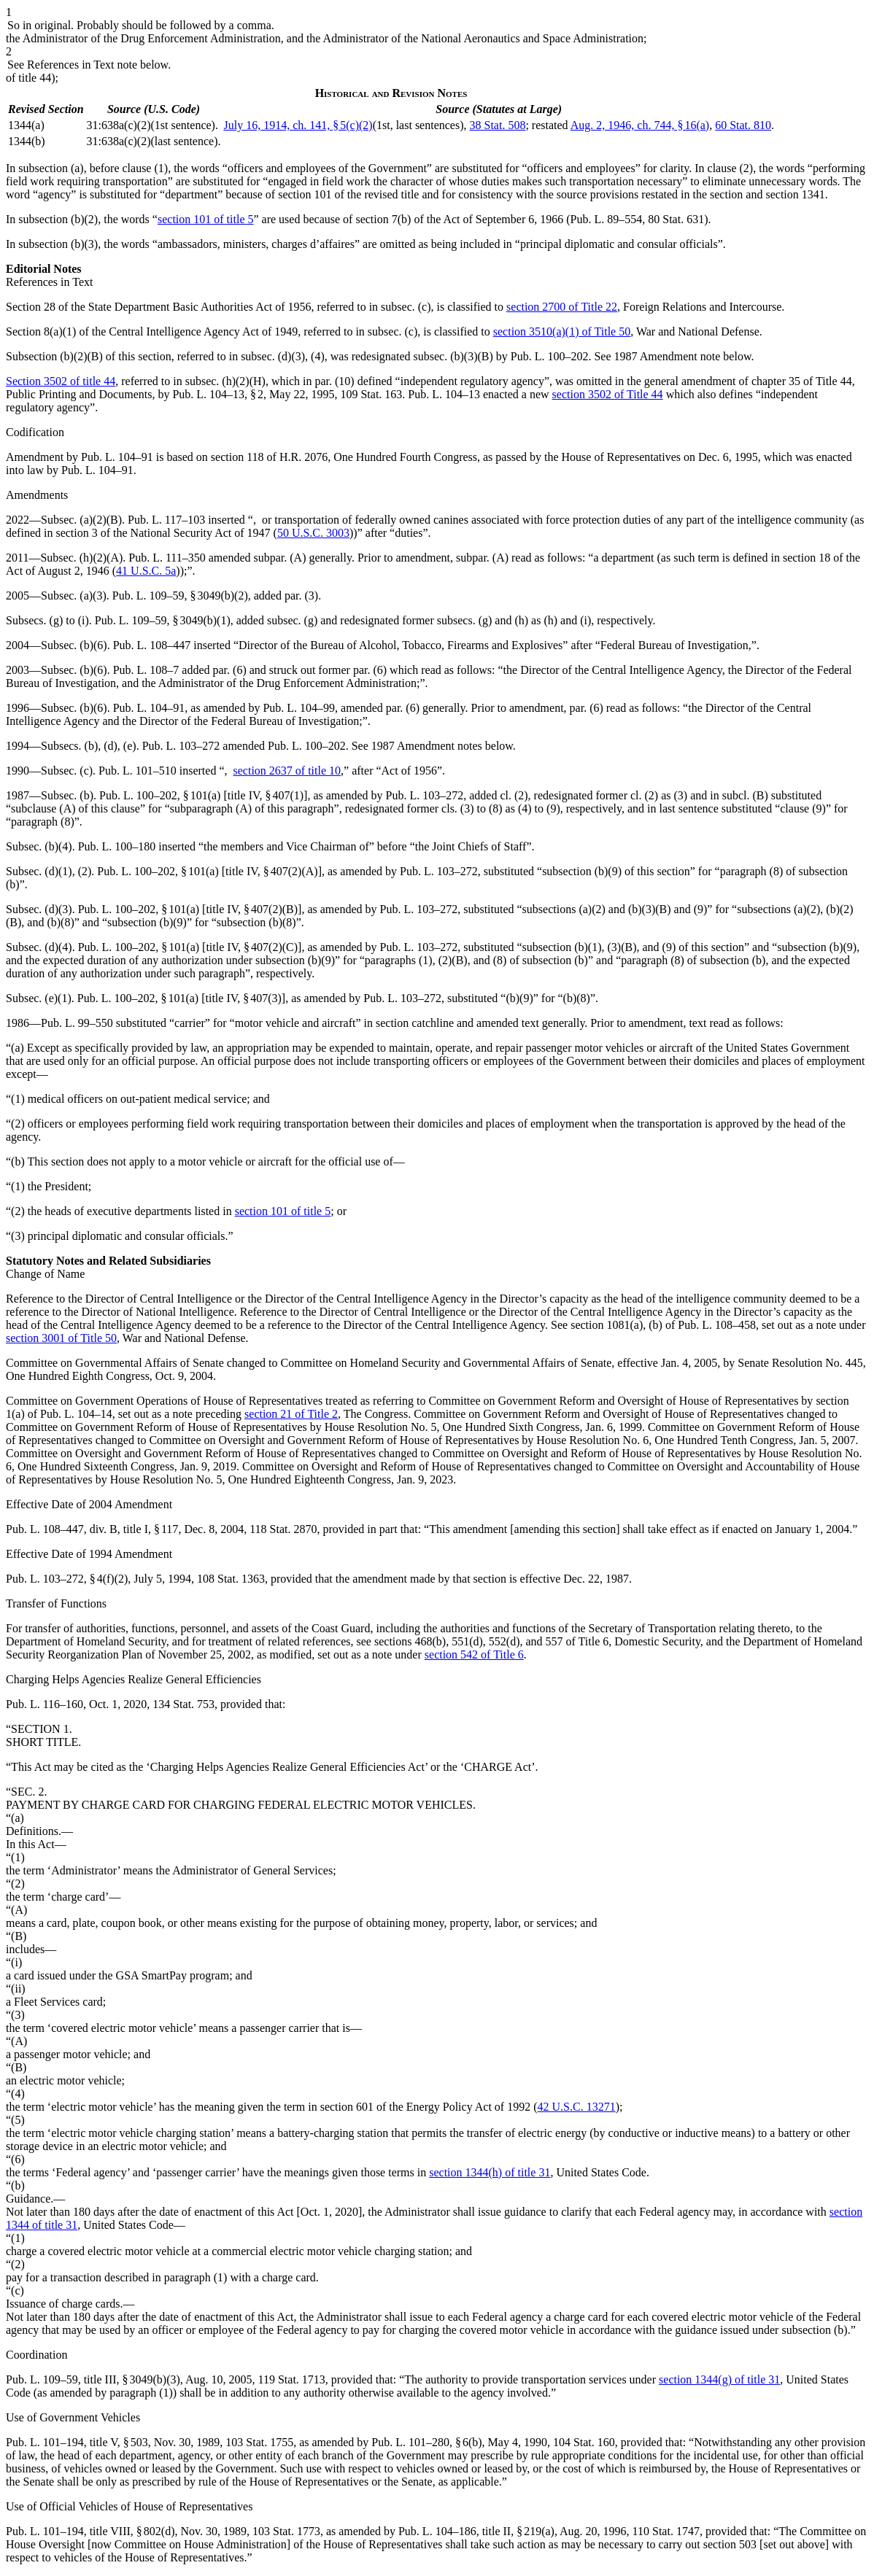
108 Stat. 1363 (231, 1578)
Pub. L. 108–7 (146, 670)
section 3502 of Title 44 (607, 394)
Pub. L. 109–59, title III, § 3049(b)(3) (93, 2379)
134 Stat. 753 (183, 1704)
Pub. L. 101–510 (137, 770)
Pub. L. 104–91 (117, 457)
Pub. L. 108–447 (152, 645)
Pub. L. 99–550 (77, 1023)
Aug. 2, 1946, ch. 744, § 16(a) (640, 125)
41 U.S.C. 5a (146, 571)
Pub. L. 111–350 (166, 557)
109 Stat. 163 (371, 394)
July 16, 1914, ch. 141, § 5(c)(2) (297, 125)
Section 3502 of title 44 (60, 381)
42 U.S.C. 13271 (577, 2106)
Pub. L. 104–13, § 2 (217, 394)
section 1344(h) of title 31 (489, 2172)
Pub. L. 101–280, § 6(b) (426, 2442)
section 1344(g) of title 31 (719, 2379)
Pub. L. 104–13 (444, 394)
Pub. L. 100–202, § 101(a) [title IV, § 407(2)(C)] (190, 947)
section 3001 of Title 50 (61, 1338)
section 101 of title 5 (206, 219)
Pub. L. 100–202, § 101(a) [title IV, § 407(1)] (203, 795)
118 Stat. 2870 (283, 1529)
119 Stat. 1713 (291, 2379)
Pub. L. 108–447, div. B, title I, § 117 (92, 1529)
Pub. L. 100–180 (117, 846)
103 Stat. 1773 (286, 2531)
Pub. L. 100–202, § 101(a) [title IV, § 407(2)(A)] (209, 871)
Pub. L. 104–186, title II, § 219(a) (476, 2531)
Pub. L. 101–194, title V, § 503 (77, 2442)
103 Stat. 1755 (259, 2442)
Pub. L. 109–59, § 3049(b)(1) (163, 620)
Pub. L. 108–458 (717, 1325)
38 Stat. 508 (498, 125)
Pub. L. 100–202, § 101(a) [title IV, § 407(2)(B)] (190, 909)
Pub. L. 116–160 (44, 1704)
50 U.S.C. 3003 (313, 533)
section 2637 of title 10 (287, 770)
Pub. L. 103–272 (181, 746)
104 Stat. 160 (584, 2442)
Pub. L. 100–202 (550, 356)
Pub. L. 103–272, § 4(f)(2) (67, 1578)
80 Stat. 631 (676, 219)
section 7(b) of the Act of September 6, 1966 (459, 219)
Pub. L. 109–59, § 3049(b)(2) (180, 595)
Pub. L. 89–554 (607, 219)
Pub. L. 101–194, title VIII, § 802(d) (90, 2531)
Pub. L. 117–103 (166, 519)
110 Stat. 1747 (666, 2531)
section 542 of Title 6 (474, 1654)
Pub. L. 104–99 (299, 708)
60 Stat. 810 (743, 125)
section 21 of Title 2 (291, 1414)
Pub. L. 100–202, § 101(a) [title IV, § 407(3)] (181, 998)
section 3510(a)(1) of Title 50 (561, 331)
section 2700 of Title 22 (561, 306)
